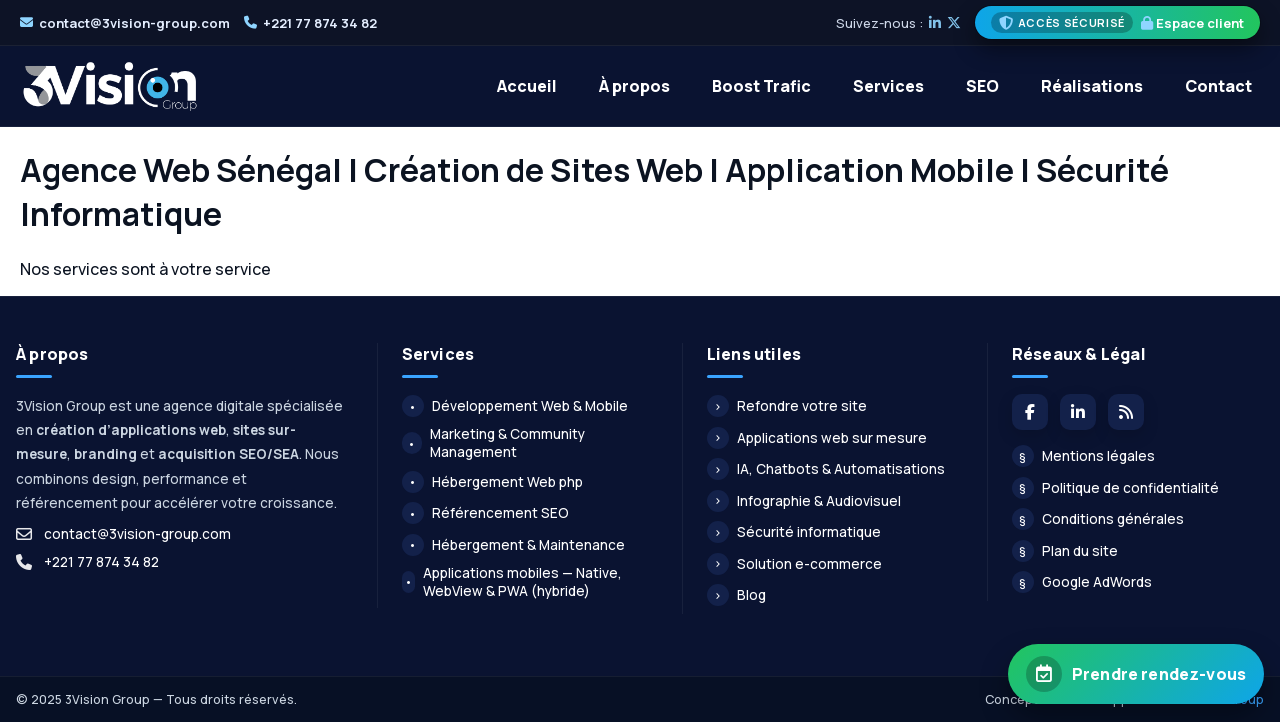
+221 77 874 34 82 (320, 23)
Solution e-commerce (794, 564)
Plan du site (1065, 551)
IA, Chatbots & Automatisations (826, 469)
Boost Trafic (761, 86)
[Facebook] (1030, 412)
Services (888, 86)
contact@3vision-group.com (134, 23)
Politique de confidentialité (1115, 488)
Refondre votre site (787, 406)
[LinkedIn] (935, 23)
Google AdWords (1082, 582)
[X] (954, 23)
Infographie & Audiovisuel (804, 501)
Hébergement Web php (492, 482)
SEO (982, 86)
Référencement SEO (485, 513)
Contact (1218, 86)
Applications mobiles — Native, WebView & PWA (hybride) (512, 582)
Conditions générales (1098, 519)
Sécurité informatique (794, 532)
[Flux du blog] (1126, 412)
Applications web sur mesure (817, 438)
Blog (736, 595)
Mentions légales (1083, 456)
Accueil (527, 86)
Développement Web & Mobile (515, 406)
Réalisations (1092, 86)
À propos (634, 86)
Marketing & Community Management (493, 443)
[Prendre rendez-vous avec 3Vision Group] (1136, 674)
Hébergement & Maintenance (513, 545)
